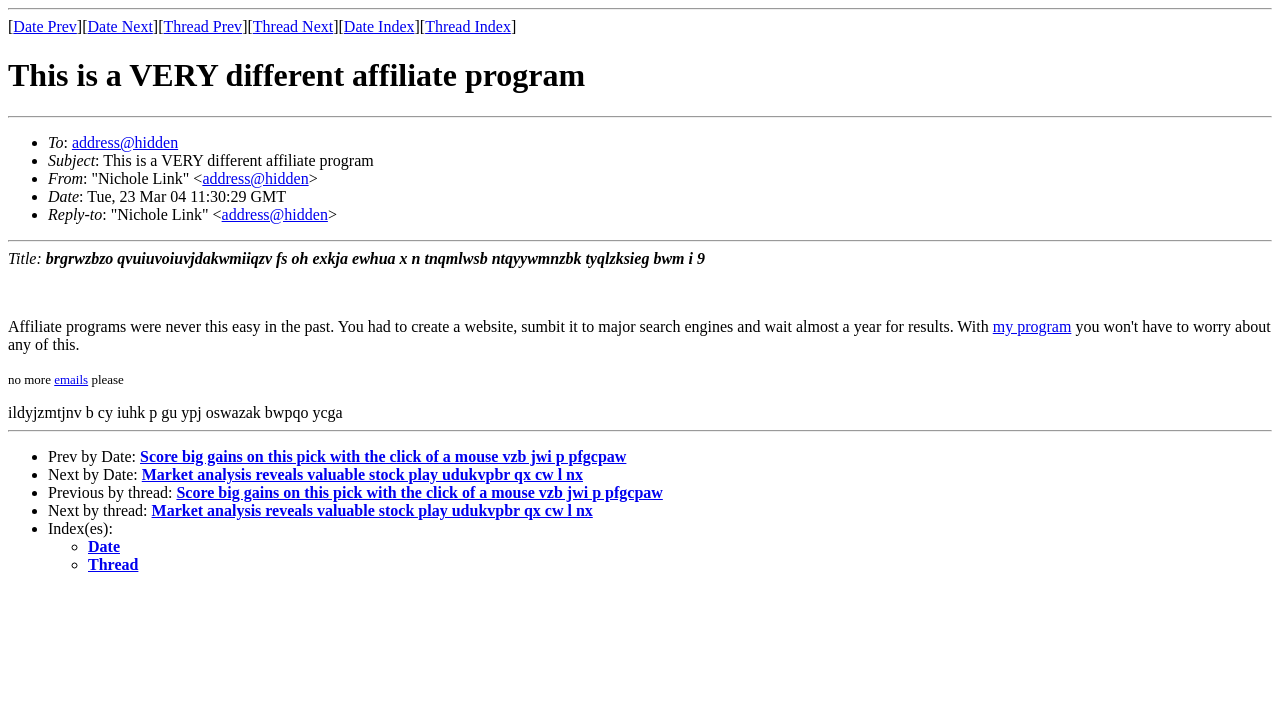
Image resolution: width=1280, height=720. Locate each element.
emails (71, 379)
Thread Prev (202, 26)
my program (1032, 326)
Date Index (379, 26)
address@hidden (125, 142)
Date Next (120, 26)
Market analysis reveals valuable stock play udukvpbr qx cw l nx (362, 474)
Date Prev (45, 26)
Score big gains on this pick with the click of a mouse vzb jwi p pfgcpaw (383, 456)
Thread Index (468, 26)
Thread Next (293, 26)
